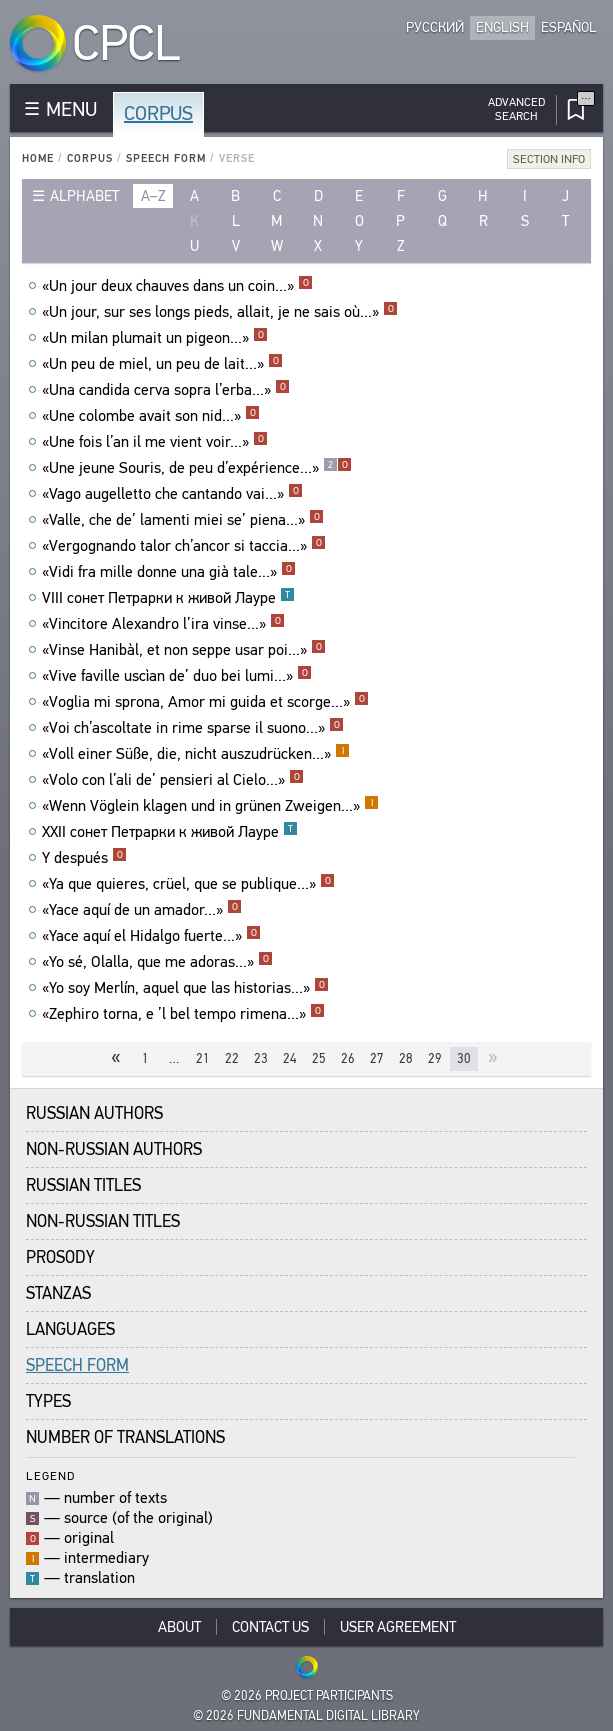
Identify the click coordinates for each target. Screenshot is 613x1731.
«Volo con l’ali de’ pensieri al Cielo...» (173, 780)
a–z (153, 196)
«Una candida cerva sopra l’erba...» (166, 390)
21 (203, 1058)
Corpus (158, 113)
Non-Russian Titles (103, 1221)
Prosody (60, 1257)
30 (464, 1058)
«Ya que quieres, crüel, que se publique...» (188, 884)
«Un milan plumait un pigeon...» (155, 338)
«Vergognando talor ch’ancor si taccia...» (184, 546)
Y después (84, 858)
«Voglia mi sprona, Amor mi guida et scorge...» (205, 702)
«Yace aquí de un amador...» (142, 910)
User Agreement (398, 1627)
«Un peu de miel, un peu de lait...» (162, 364)
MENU (71, 109)
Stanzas (58, 1293)
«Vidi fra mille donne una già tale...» (169, 572)
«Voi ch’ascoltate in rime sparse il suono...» (193, 728)
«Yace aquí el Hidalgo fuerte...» (151, 936)
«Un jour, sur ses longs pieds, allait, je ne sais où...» (220, 312)
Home (38, 158)
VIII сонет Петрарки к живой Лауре (168, 598)
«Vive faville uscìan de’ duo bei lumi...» (177, 676)
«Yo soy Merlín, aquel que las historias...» (185, 988)
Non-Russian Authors (114, 1149)
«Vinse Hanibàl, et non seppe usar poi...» (184, 650)
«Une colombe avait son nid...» (151, 416)
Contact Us (270, 1627)
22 (232, 1058)
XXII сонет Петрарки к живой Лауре (170, 832)
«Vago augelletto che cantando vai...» (172, 494)
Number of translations (125, 1437)
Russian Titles (83, 1185)
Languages (70, 1329)
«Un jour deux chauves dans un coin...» (177, 286)
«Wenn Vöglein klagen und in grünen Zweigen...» (210, 806)
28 (406, 1058)
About (179, 1627)
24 (290, 1058)
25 (319, 1058)
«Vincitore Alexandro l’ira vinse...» (163, 624)
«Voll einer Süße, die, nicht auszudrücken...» (196, 754)
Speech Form (166, 158)
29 (435, 1058)
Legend (50, 1475)
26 (348, 1058)
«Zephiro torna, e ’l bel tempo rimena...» (183, 1014)
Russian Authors (94, 1113)
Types (48, 1401)
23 (261, 1058)
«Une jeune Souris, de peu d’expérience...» (197, 468)
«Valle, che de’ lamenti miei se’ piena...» (183, 520)
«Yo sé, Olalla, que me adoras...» (157, 962)
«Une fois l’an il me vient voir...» (155, 442)
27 (377, 1058)
